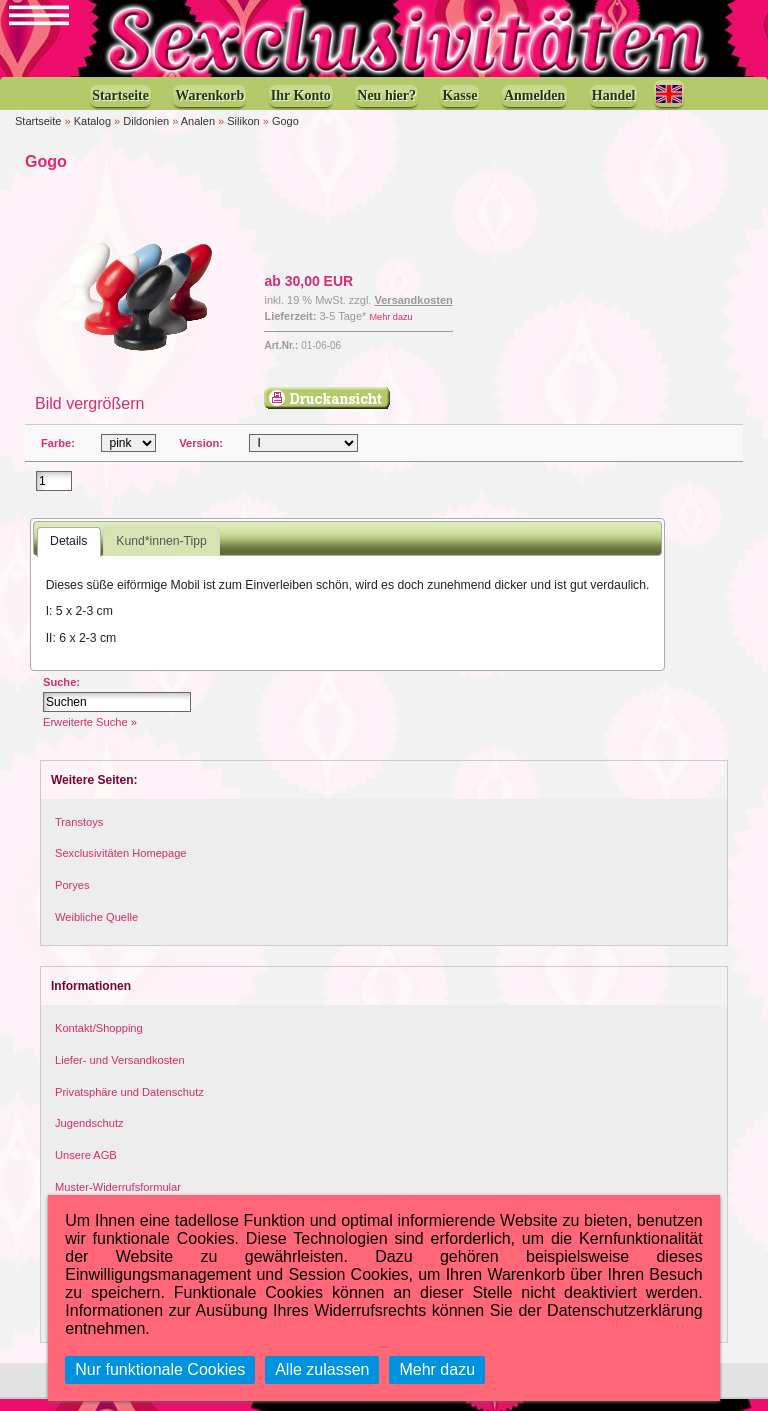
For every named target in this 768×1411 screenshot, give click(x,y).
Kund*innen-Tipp (161, 553)
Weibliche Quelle (96, 928)
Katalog (92, 131)
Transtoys (79, 833)
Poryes (72, 897)
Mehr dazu (390, 327)
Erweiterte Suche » (90, 733)
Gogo (285, 131)
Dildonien (146, 131)
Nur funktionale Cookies (160, 1369)
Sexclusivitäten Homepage (121, 865)
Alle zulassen (322, 1369)
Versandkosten (414, 310)
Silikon (243, 131)
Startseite (38, 131)
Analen (198, 131)
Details (68, 553)
